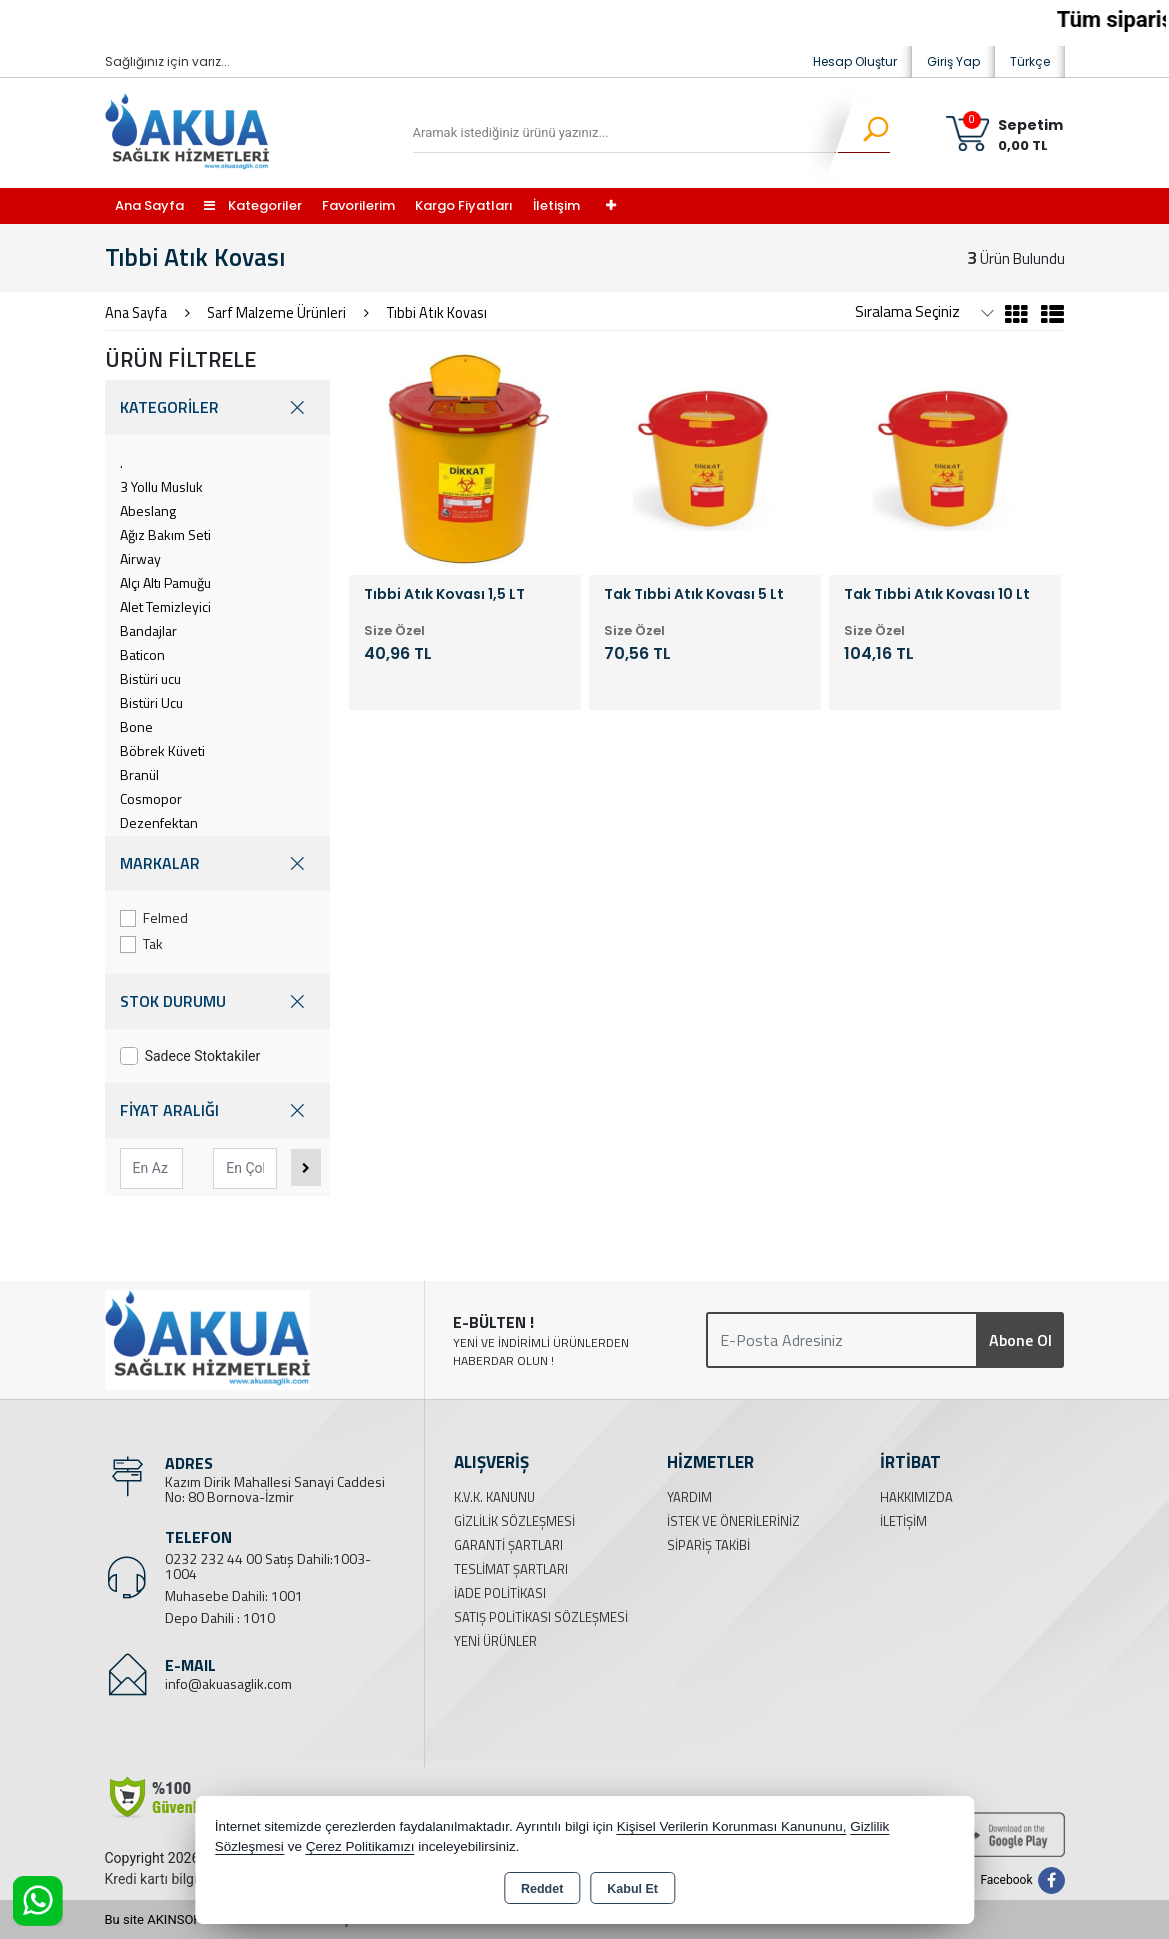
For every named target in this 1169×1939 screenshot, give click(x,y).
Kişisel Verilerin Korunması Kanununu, (732, 1826)
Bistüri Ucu (151, 702)
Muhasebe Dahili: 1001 (234, 1595)
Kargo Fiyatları (464, 205)
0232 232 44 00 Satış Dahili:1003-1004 (268, 1566)
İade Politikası (500, 1593)
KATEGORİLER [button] (217, 407)
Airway (140, 558)
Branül (139, 774)
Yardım (689, 1497)
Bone (136, 726)
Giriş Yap (953, 61)
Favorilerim (358, 205)
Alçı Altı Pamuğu (165, 582)
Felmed (154, 917)
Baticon (142, 654)
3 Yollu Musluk (161, 486)
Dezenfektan (159, 822)
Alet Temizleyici (165, 606)
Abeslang (148, 510)
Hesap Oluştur (855, 61)
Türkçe (1030, 61)
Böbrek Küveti (162, 750)
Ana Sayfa (149, 205)
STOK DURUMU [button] (217, 1001)
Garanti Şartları (508, 1545)
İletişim (556, 205)
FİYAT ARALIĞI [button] (217, 1110)
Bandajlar (148, 630)
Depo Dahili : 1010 (220, 1617)
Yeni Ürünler (495, 1641)
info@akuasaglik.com (228, 1683)
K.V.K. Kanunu (494, 1497)
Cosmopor (151, 798)
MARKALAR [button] (217, 863)
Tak (142, 943)
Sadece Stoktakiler (190, 1056)
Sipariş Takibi (708, 1545)
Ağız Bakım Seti (165, 534)
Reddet (542, 1889)
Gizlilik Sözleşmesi (514, 1521)
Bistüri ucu (150, 678)
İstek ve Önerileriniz (733, 1521)
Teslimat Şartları (511, 1569)
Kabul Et (632, 1889)
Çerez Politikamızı (360, 1846)
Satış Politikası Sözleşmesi (541, 1617)
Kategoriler (253, 205)
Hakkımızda (916, 1497)
